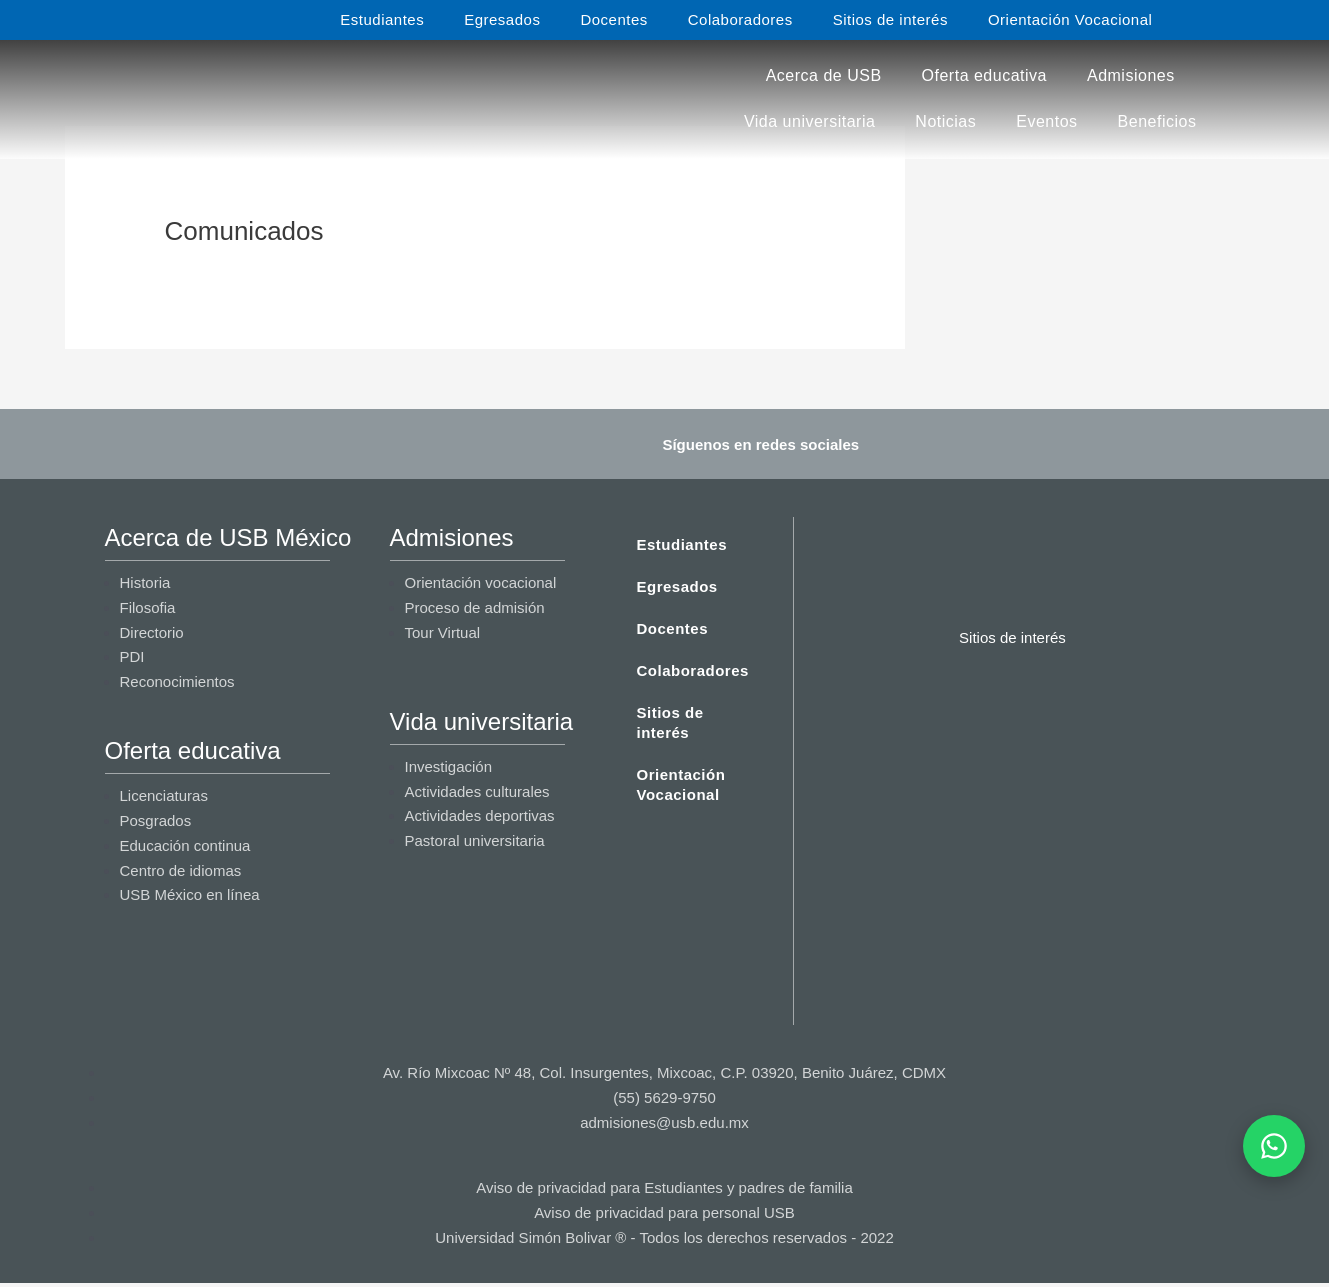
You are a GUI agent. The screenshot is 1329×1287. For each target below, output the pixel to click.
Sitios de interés (890, 19)
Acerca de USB (824, 75)
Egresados (502, 19)
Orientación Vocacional (1070, 19)
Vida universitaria (809, 121)
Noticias (945, 121)
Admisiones (1131, 75)
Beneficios (1157, 121)
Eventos (1046, 121)
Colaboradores (740, 19)
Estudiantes (382, 19)
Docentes (613, 19)
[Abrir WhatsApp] (1274, 1146)
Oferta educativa (984, 75)
